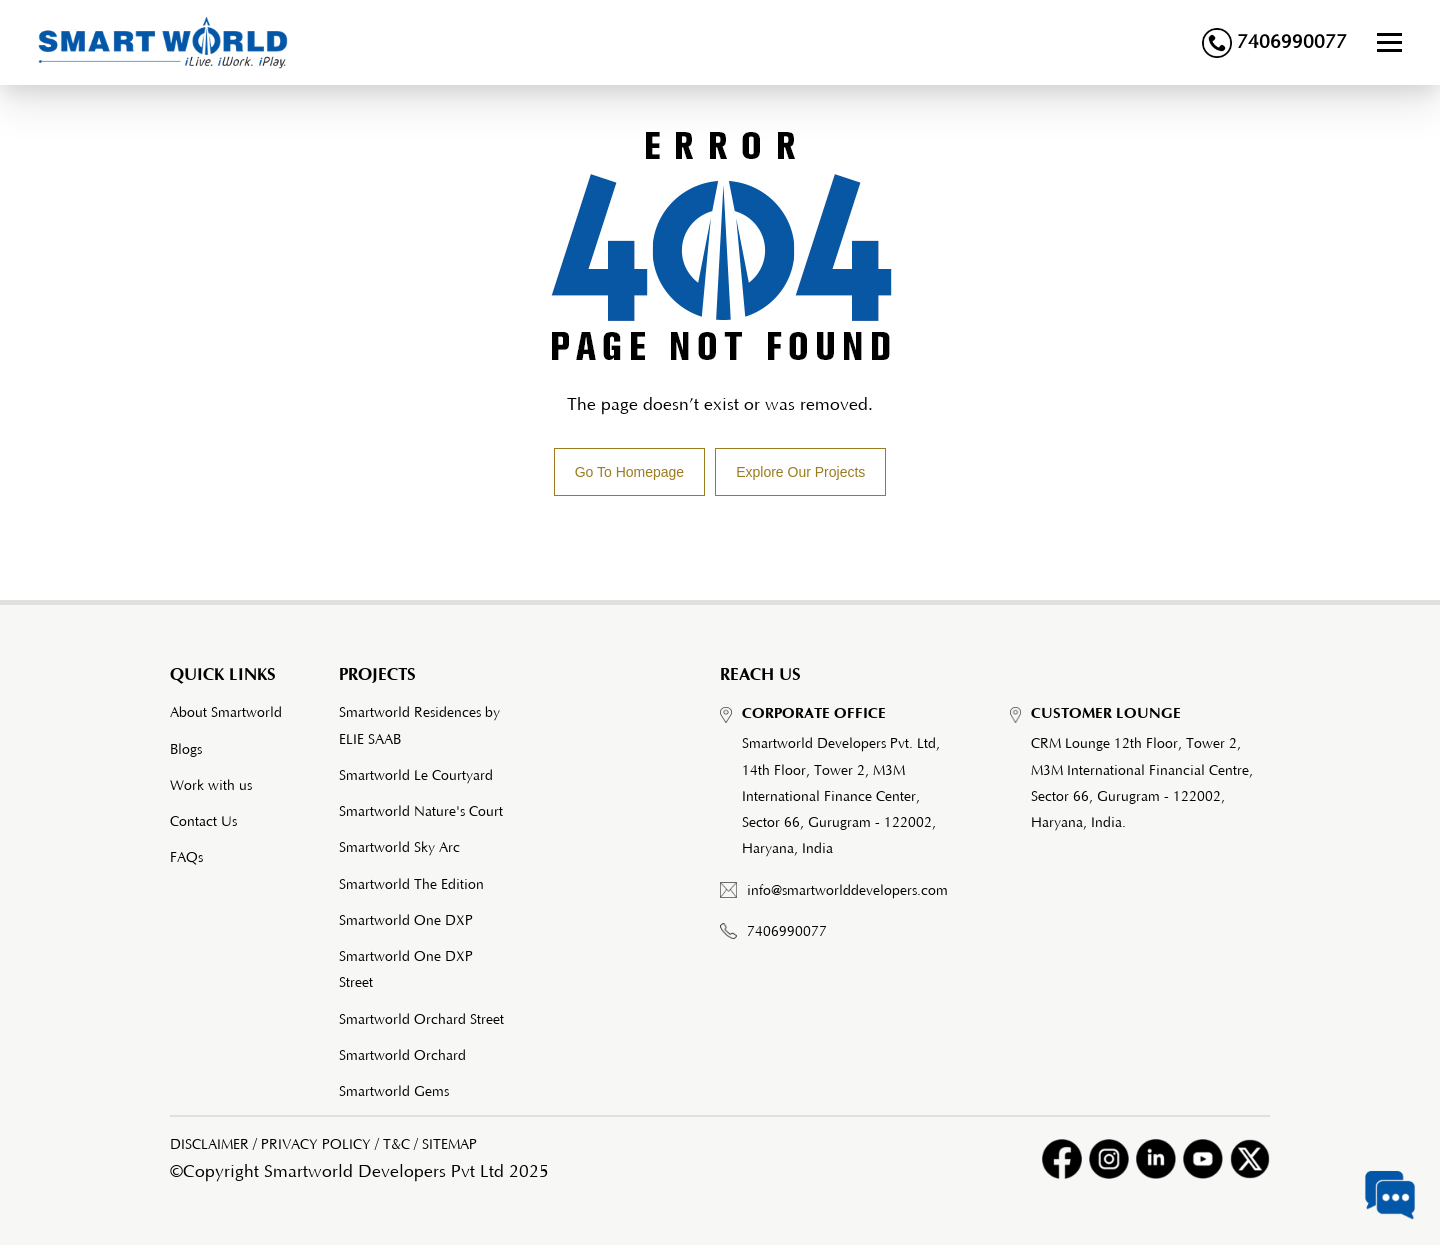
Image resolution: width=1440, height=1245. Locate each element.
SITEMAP (449, 1145)
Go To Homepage (629, 472)
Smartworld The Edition (411, 885)
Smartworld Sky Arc (399, 848)
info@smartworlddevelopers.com (847, 891)
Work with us (211, 786)
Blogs (186, 750)
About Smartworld (226, 713)
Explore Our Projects (800, 472)
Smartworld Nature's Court (421, 812)
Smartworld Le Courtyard (416, 776)
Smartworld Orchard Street (421, 1020)
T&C (396, 1145)
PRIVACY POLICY (316, 1145)
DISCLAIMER (209, 1145)
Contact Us (203, 822)
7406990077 (1274, 43)
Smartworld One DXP (406, 921)
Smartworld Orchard (402, 1056)
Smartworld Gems (394, 1092)
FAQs (186, 858)
